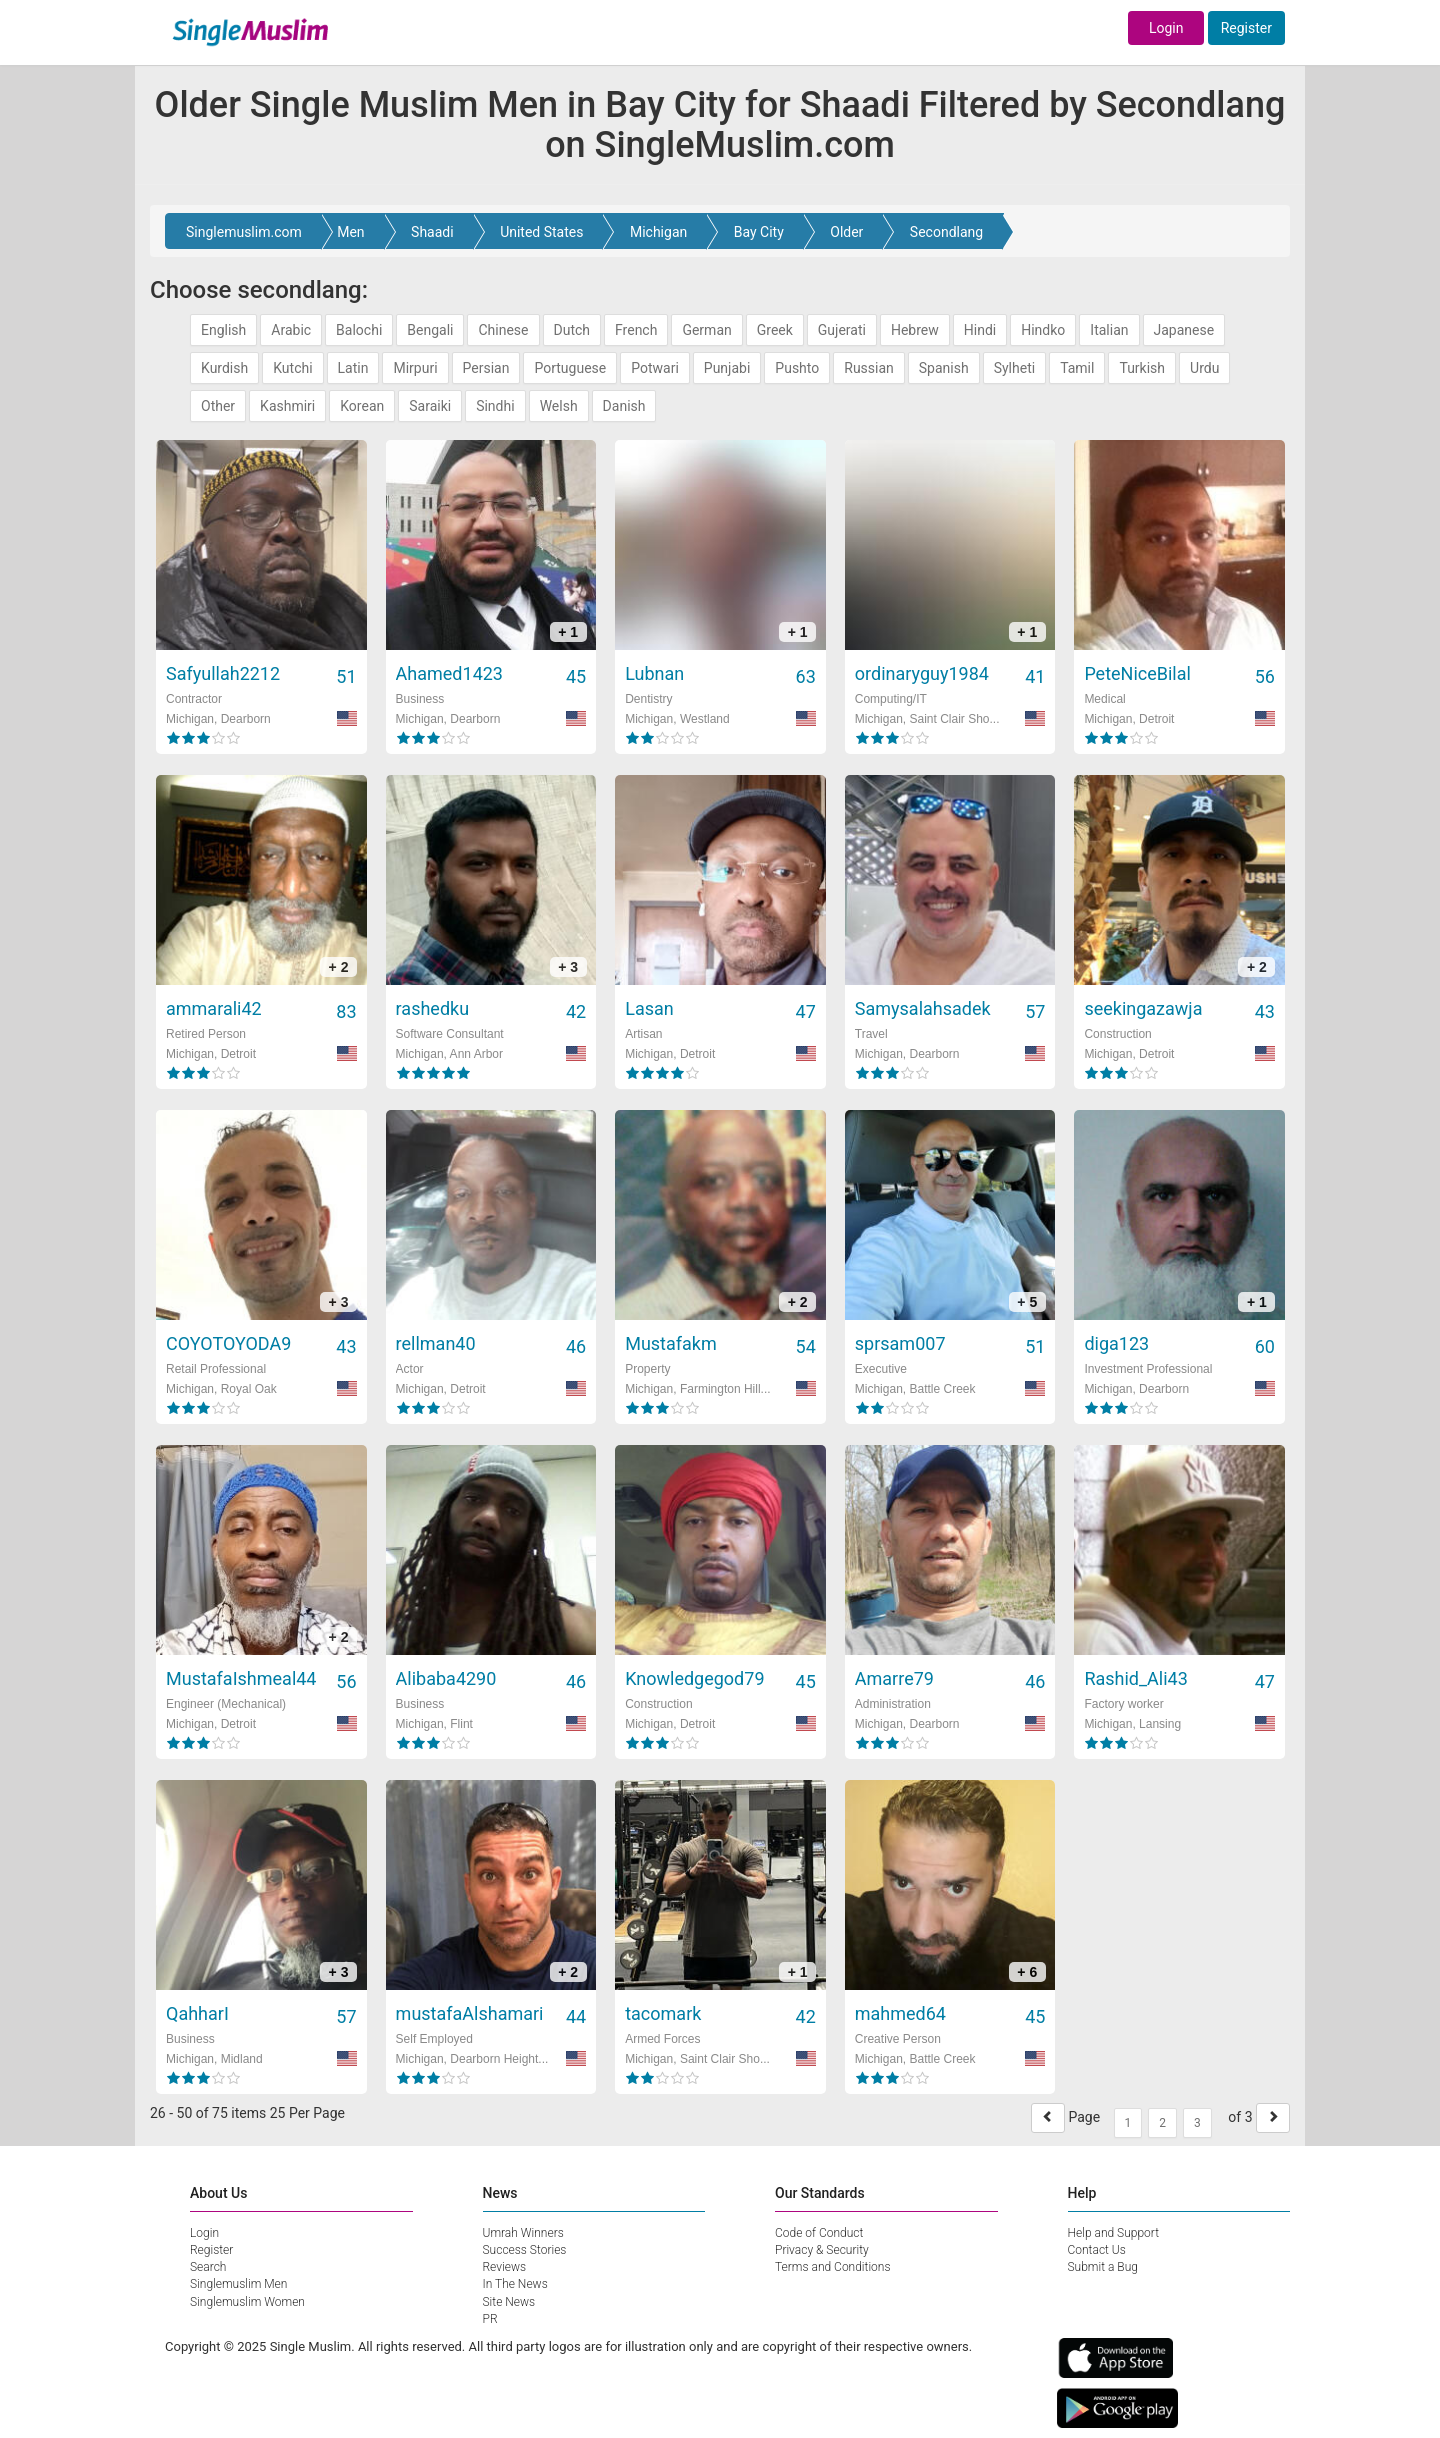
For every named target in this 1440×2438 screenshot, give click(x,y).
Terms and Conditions (833, 2267)
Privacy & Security (822, 2250)
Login (1166, 28)
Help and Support (1114, 2233)
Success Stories (525, 2250)
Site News (509, 2302)
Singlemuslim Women (247, 2302)
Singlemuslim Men (238, 2284)
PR (490, 2319)
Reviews (505, 2267)
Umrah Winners (523, 2233)
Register (1246, 28)
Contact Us (1097, 2250)
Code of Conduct (819, 2233)
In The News (515, 2284)
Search (208, 2267)
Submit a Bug (1103, 2267)
